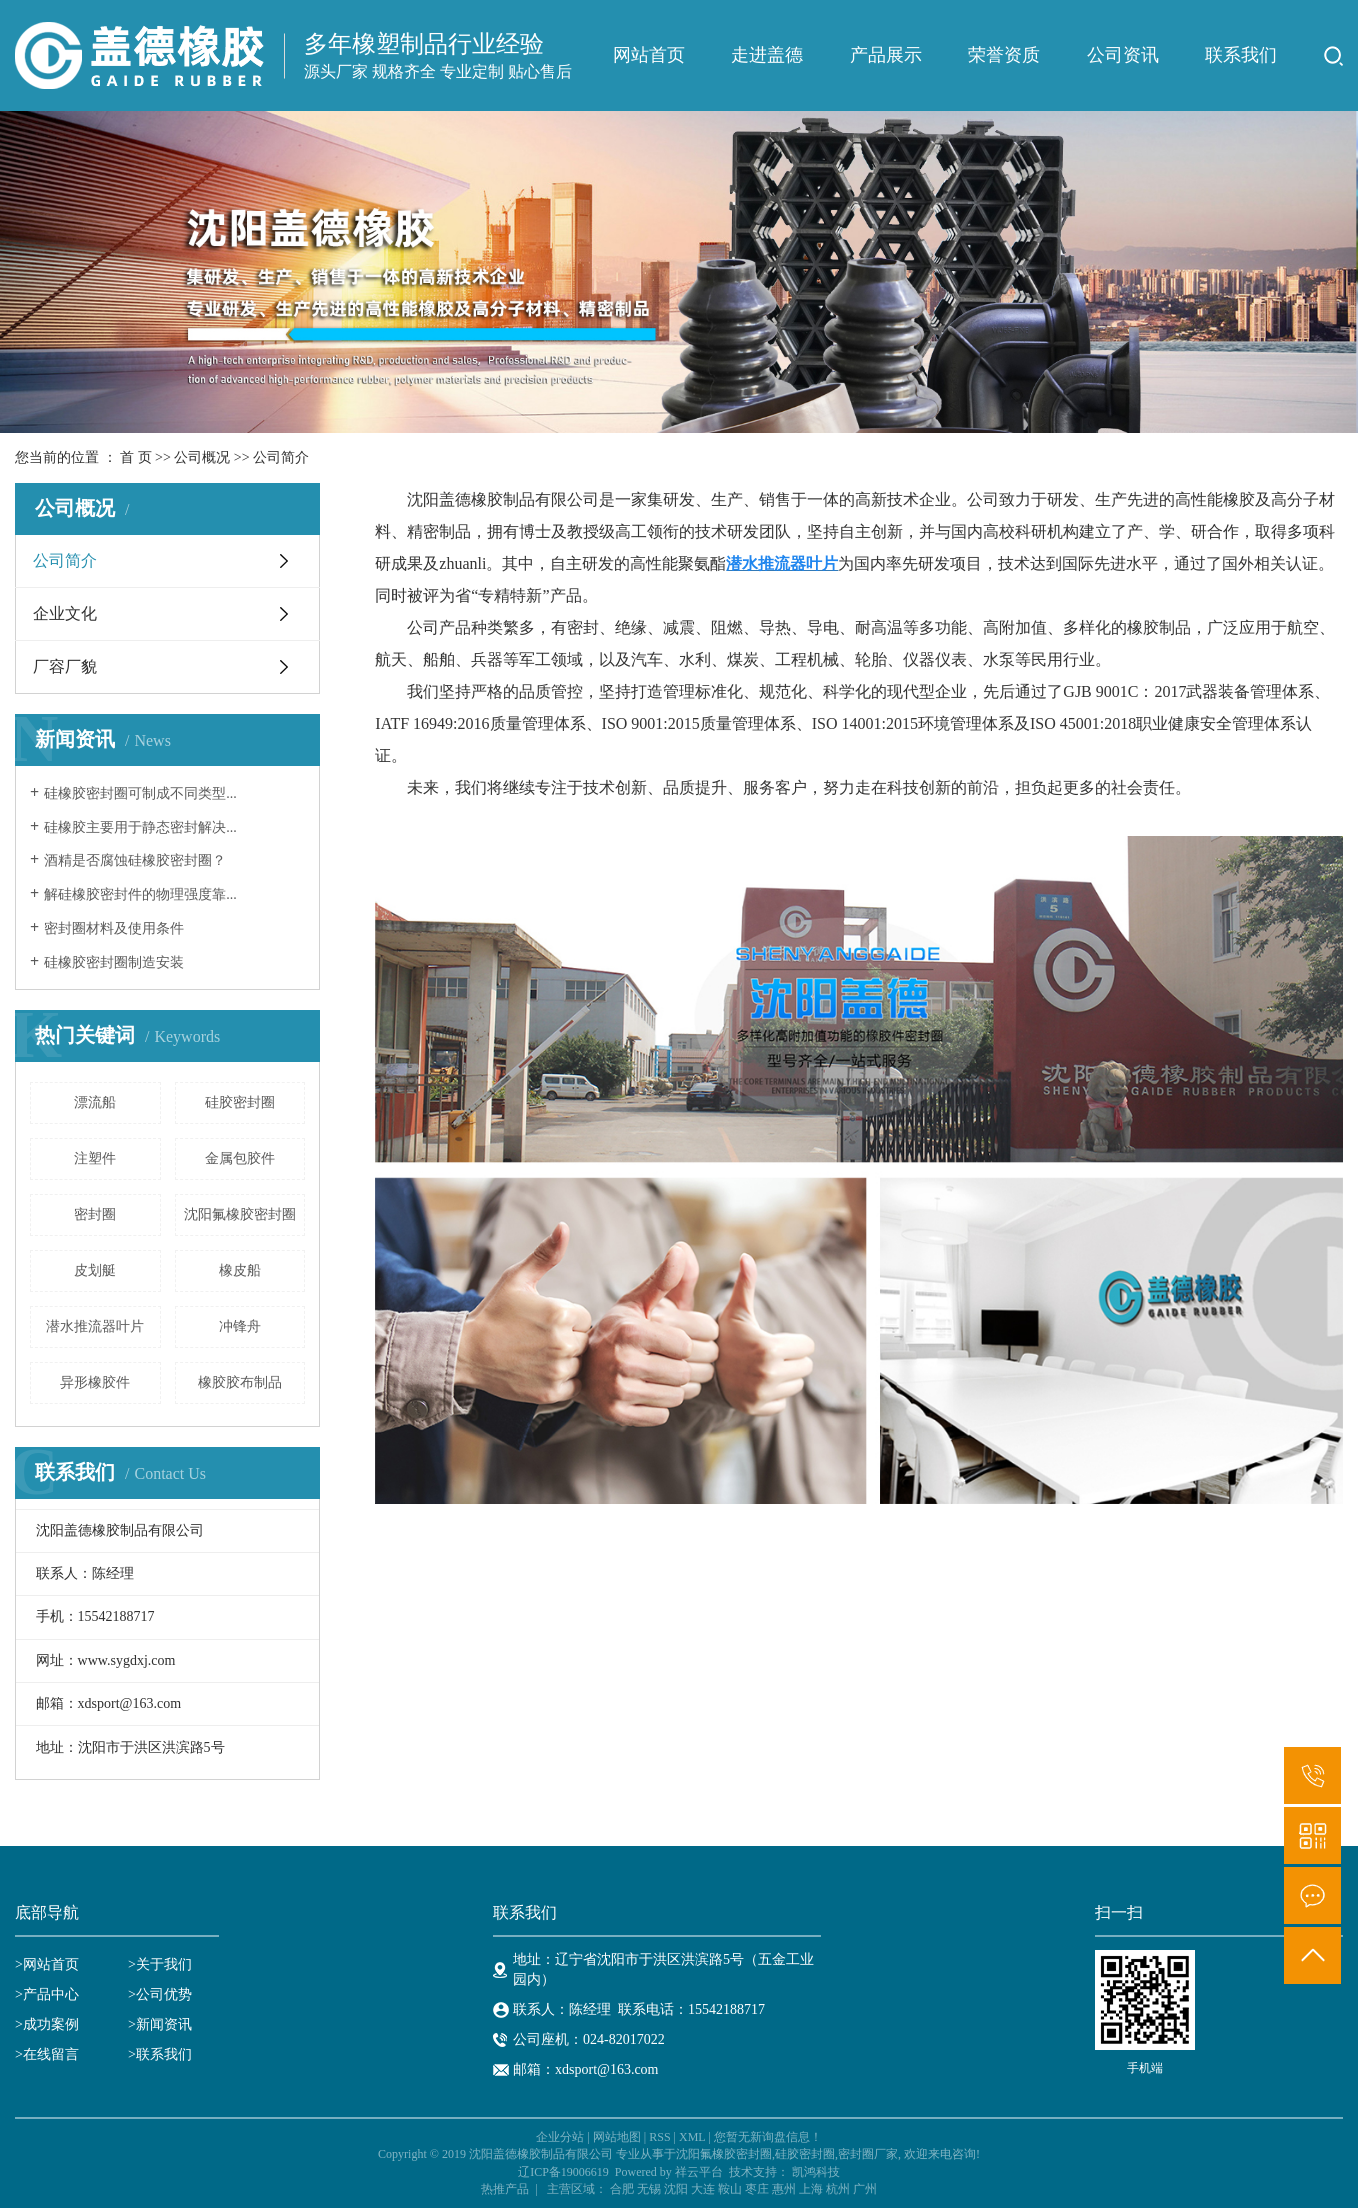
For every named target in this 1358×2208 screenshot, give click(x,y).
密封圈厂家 (868, 2154)
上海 (811, 2189)
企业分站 (560, 2137)
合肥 (622, 2189)
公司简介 (65, 560)
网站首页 (649, 55)
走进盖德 (767, 55)
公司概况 (202, 457)
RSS (659, 2137)
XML (692, 2137)
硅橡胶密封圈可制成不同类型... (140, 793)
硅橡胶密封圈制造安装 (114, 962)
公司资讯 (1123, 55)
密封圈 (95, 1214)
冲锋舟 (240, 1326)
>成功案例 (47, 2024)
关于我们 (164, 1964)
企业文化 (65, 613)
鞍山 (730, 2189)
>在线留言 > (75, 2054)
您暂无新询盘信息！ (768, 2137)
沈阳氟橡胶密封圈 (240, 1214)
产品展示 (886, 55)
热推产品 (505, 2189)
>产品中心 (47, 1994)
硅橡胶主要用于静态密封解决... (140, 827)
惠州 (784, 2189)
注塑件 (95, 1158)
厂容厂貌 (65, 666)
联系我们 (1241, 55)
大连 (703, 2189)
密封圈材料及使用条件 (114, 928)
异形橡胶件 (95, 1382)
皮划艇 (95, 1270)
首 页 (136, 457)
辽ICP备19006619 (563, 2172)
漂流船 (95, 1102)
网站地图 (617, 2137)
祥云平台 (699, 2172)
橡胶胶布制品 (240, 1382)
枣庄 (757, 2189)
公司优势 (164, 1994)
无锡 (649, 2189)
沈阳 (676, 2189)
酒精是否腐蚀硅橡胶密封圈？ (135, 860)
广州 (865, 2189)
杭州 (838, 2189)
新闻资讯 (164, 2024)
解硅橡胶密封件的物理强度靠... (140, 894)
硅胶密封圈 (240, 1102)
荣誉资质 (1004, 55)
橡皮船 (240, 1270)
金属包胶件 (240, 1158)
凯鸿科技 (816, 2172)
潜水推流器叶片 (95, 1326)
